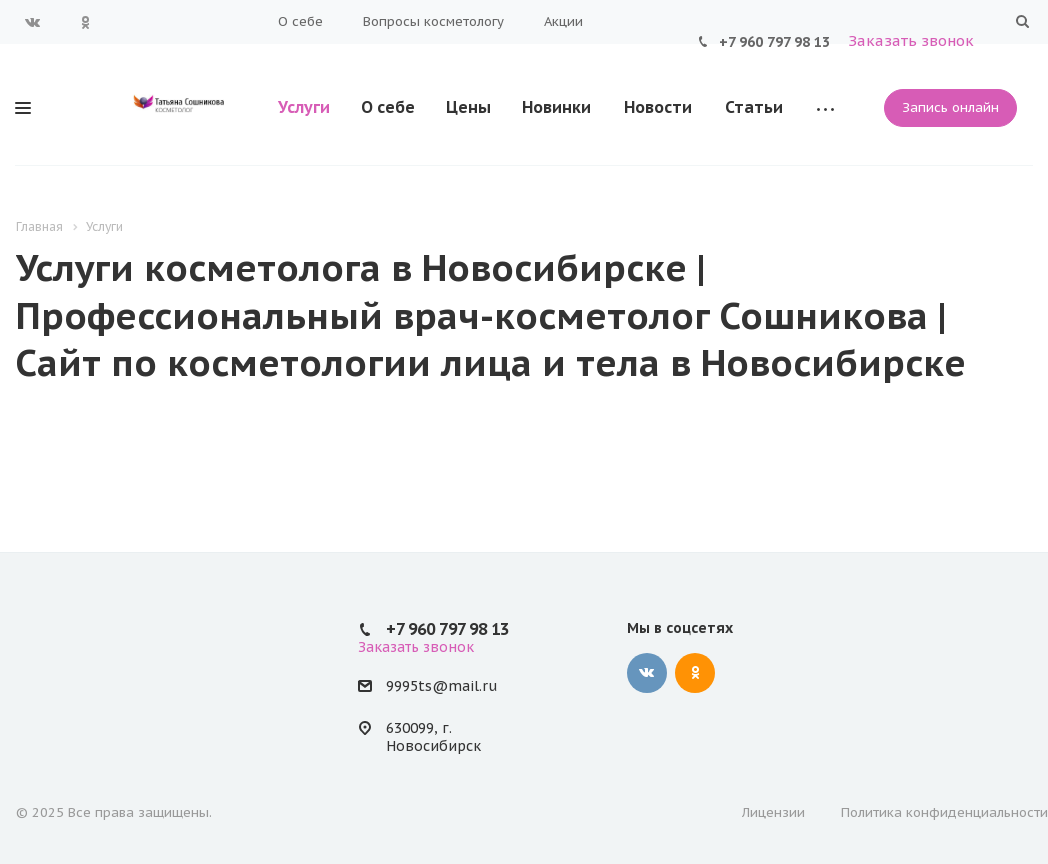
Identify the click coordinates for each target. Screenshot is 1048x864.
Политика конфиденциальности (944, 812)
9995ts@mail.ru (441, 687)
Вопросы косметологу (433, 21)
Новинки (556, 107)
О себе (300, 21)
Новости (658, 107)
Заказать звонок (911, 40)
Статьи (754, 107)
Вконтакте (33, 22)
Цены (468, 107)
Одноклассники (85, 22)
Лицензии (773, 812)
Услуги (304, 107)
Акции (563, 21)
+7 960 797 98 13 (774, 42)
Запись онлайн (950, 107)
